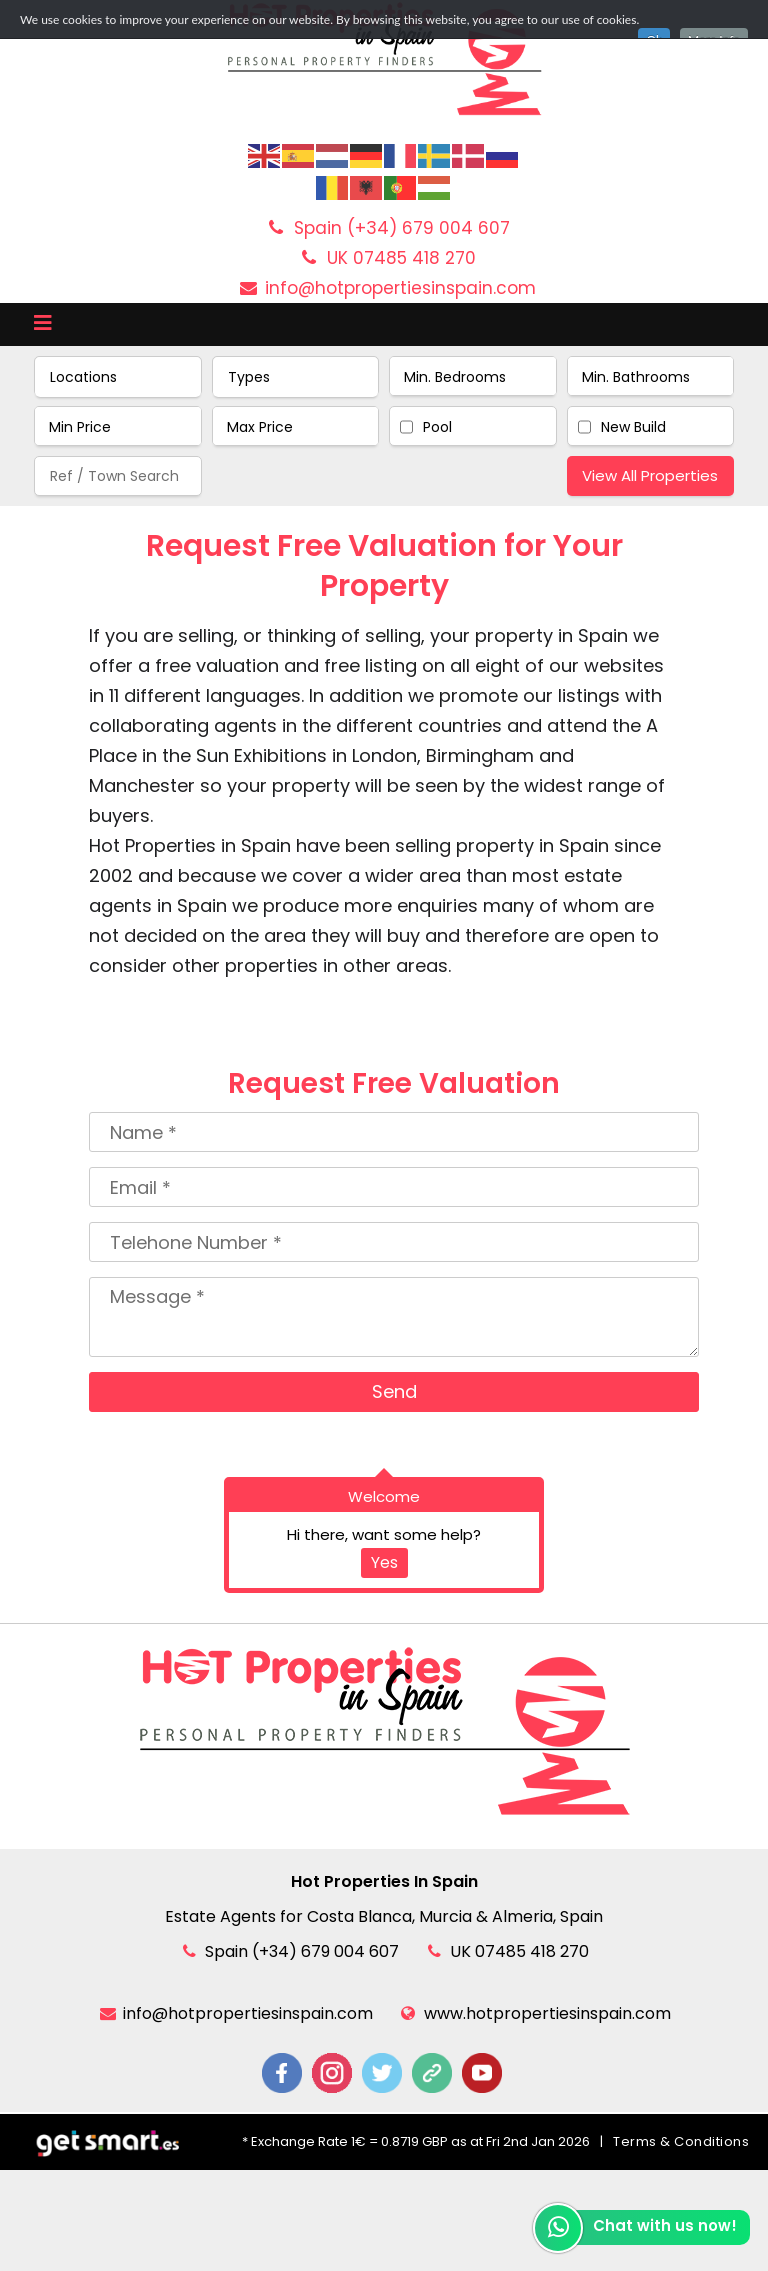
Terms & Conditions (681, 2141)
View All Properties (650, 475)
